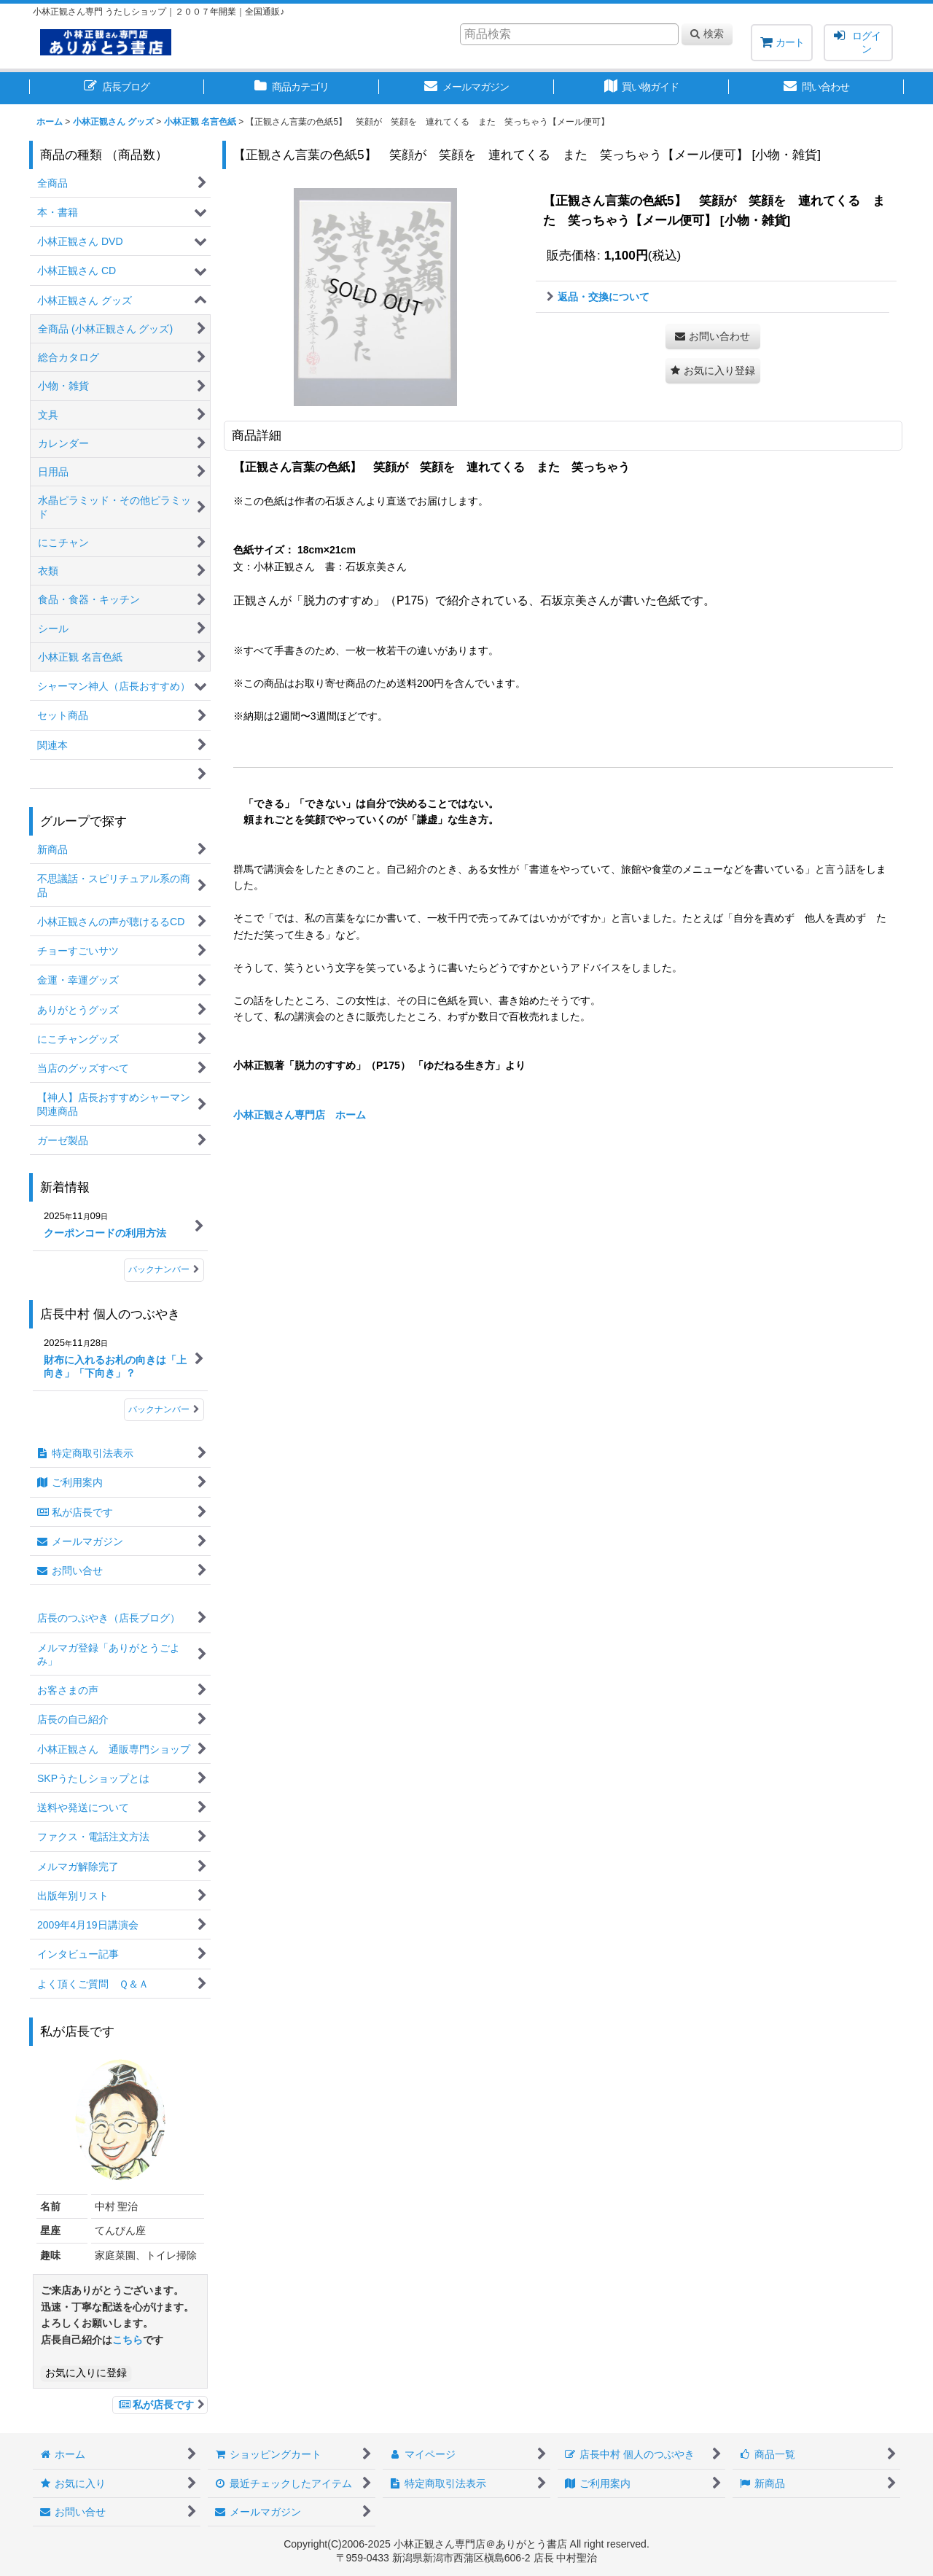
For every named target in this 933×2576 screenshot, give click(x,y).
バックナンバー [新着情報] (164, 1269)
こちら (127, 2340)
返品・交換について (598, 297)
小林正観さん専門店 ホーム (299, 1115)
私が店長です (160, 2404)
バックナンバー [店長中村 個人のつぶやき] (164, 1409)
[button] (712, 371)
